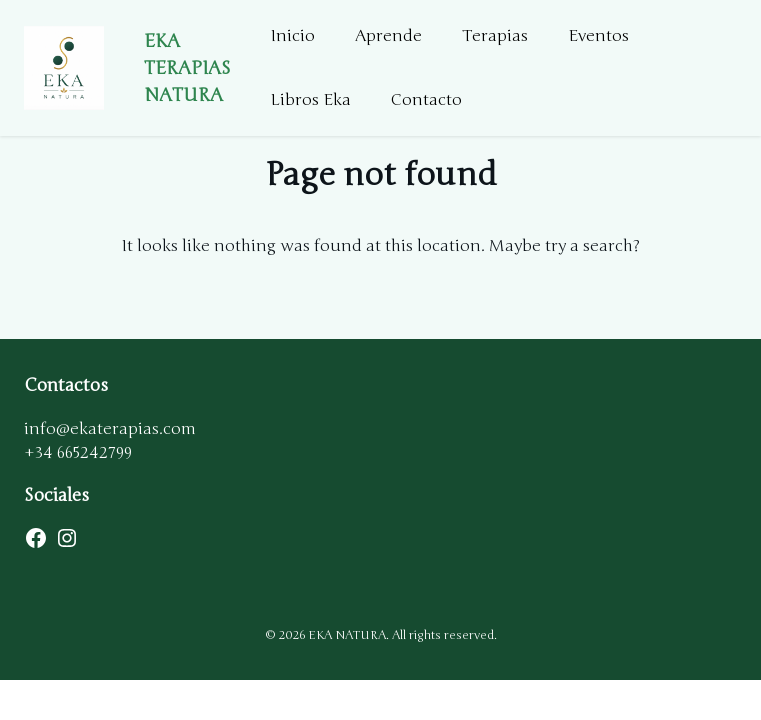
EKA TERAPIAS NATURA (187, 68)
